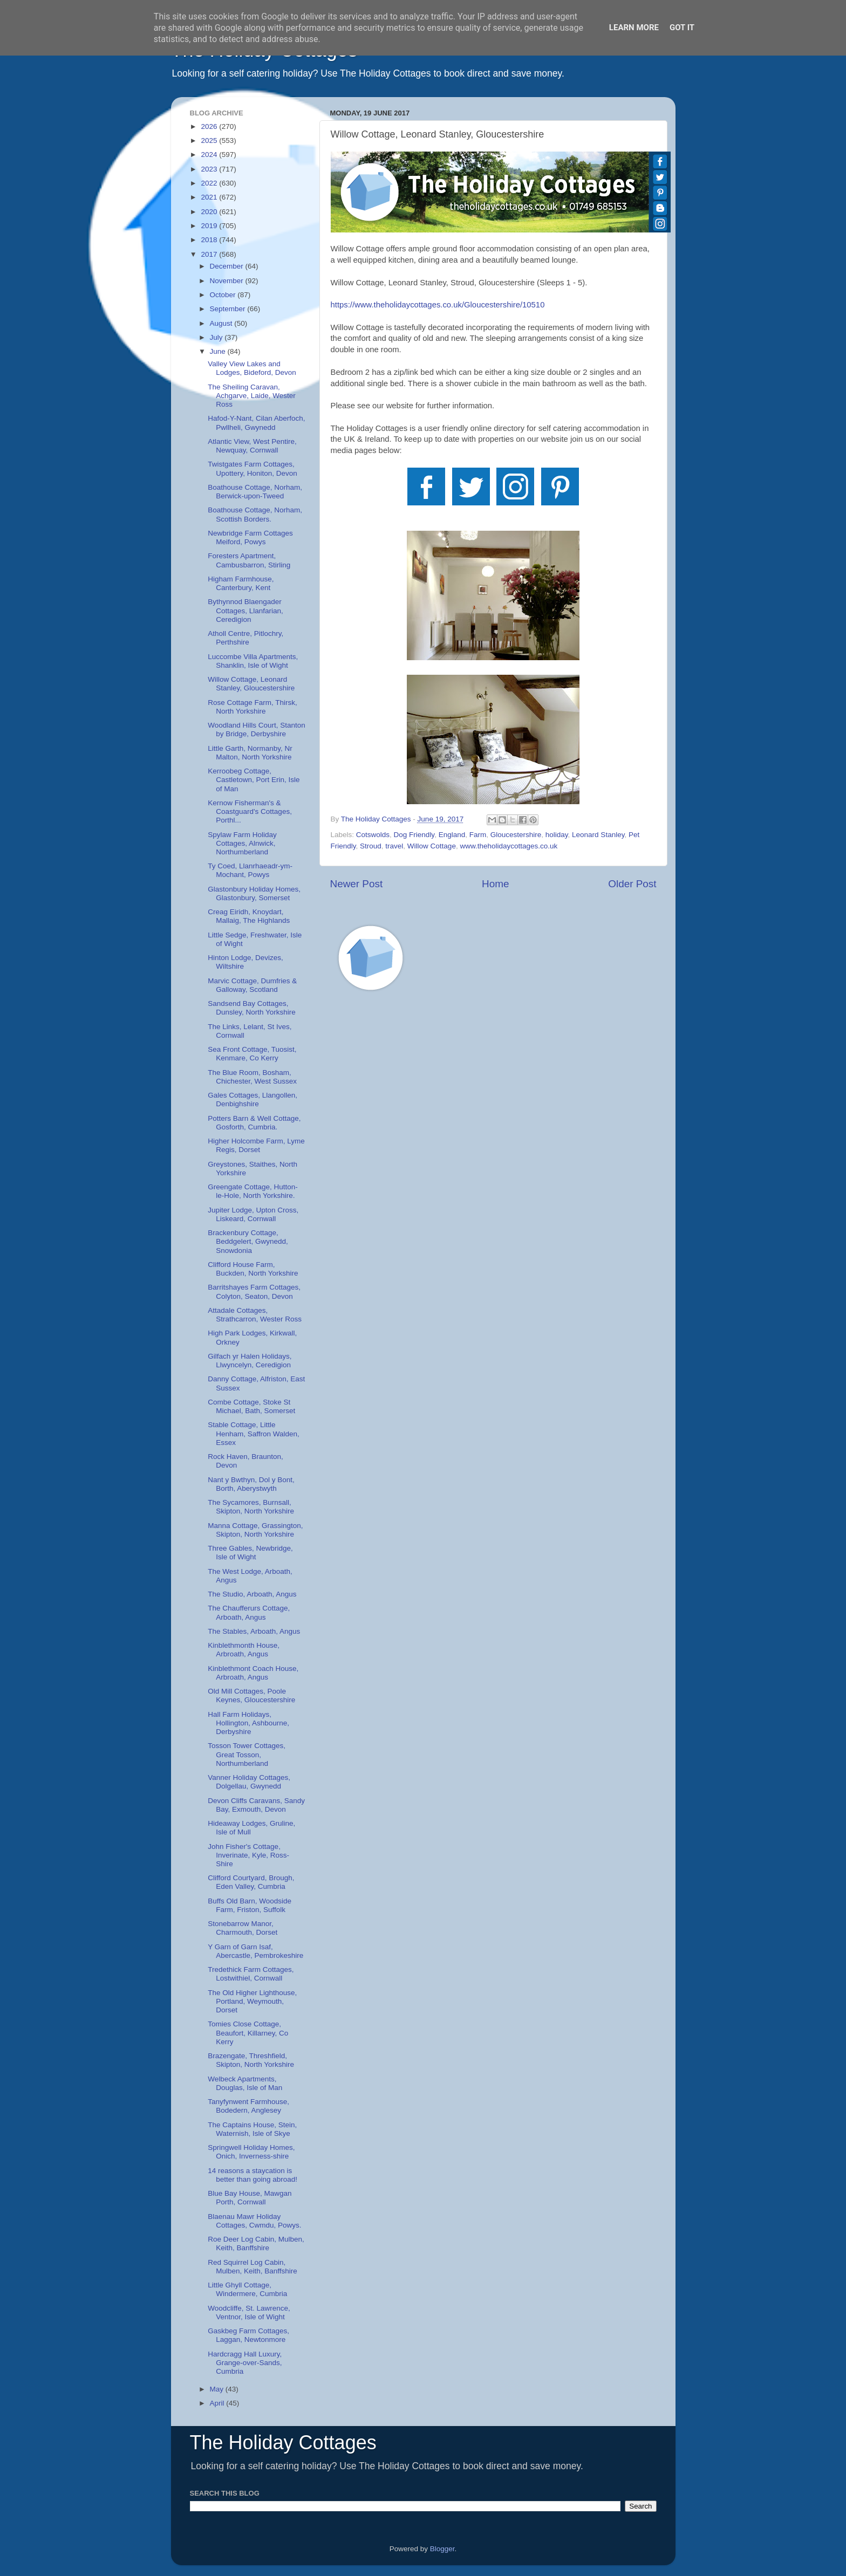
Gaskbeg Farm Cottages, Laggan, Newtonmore (248, 2335)
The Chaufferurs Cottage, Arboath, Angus (249, 1612)
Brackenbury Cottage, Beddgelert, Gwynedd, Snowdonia (248, 1241)
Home (495, 883)
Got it (682, 27)
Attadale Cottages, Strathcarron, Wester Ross (255, 1314)
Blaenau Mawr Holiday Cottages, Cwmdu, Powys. (254, 2220)
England (452, 835)
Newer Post (356, 883)
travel (394, 846)
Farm (478, 835)
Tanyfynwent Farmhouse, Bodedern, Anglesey (248, 2106)
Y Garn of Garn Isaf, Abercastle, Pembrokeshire (255, 1951)
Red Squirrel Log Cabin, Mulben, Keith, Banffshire (252, 2266)
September (229, 309)
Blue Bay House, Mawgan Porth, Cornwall (249, 2197)
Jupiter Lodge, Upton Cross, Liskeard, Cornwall (253, 1214)
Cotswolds (373, 835)
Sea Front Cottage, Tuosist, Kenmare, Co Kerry (252, 1053)
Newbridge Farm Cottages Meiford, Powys (250, 537)
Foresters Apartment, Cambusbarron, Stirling (249, 560)
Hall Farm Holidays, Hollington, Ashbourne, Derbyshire (248, 1723)
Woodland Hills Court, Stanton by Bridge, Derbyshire (256, 729)
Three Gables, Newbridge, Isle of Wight (250, 1552)
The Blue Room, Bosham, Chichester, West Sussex (252, 1076)
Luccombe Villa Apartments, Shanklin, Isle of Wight (253, 661)
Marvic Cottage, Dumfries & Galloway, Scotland (252, 985)
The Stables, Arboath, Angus (254, 1631)
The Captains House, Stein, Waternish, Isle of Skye (252, 2129)
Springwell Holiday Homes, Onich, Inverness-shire (251, 2151)
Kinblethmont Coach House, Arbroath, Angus (253, 1672)
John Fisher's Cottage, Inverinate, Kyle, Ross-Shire (248, 1855)
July (217, 337)
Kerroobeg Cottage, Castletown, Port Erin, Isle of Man (253, 779)
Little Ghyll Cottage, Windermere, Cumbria (247, 2289)
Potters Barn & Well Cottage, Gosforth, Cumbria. (254, 1122)
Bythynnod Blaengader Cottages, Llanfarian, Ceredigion (245, 610)
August (222, 323)
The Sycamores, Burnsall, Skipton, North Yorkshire (251, 1506)
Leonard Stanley (598, 835)
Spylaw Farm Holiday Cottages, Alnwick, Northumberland (242, 843)
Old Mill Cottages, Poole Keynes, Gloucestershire (251, 1695)
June (219, 351)
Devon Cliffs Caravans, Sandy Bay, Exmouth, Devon (256, 1805)
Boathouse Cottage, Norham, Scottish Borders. (255, 514)
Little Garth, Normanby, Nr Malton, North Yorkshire (250, 752)
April (218, 2403)
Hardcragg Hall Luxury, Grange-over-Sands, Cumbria (245, 2362)
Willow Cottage (431, 846)
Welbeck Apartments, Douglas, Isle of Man (245, 2083)
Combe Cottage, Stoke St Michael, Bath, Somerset (251, 1406)
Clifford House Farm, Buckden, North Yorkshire (253, 1268)
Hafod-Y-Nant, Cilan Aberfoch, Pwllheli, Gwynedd (256, 422)
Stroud (370, 846)
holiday (556, 835)
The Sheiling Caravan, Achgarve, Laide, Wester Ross (252, 395)
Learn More (634, 27)
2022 (210, 183)
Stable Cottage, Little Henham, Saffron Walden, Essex (253, 1433)
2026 (210, 126)
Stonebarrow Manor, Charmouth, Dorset (242, 1928)
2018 (210, 240)
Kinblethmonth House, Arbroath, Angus (243, 1649)
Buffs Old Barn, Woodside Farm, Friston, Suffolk (249, 1905)
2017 (210, 254)
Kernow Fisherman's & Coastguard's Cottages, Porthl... (250, 811)
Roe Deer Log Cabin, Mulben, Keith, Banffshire (256, 2243)
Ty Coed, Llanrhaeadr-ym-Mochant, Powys (250, 870)
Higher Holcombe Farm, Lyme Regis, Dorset (256, 1145)
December (227, 266)
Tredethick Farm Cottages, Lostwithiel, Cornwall (251, 1973)
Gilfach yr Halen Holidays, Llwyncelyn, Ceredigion (249, 1360)
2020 (210, 212)
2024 (210, 154)
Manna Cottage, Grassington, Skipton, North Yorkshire (255, 1530)
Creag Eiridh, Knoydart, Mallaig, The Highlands (249, 916)
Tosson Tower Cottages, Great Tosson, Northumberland (246, 1754)
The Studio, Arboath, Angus (252, 1594)
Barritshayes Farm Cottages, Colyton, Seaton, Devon (254, 1291)
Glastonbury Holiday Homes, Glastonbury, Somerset (254, 893)
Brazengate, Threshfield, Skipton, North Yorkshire (251, 2060)
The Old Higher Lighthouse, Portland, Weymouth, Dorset (252, 2001)
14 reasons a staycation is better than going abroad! (252, 2175)
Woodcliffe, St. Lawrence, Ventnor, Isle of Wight (249, 2312)
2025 (210, 140)
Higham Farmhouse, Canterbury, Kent (241, 583)
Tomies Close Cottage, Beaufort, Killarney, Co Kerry (248, 2032)
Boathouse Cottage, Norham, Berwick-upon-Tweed (255, 491)
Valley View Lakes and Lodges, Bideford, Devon (252, 368)
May (218, 2389)
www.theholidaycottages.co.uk (508, 846)
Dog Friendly (414, 835)
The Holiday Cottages (283, 2442)
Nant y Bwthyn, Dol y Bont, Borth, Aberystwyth (251, 1484)
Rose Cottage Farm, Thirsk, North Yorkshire (252, 706)
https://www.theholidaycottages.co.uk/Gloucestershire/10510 (438, 304)
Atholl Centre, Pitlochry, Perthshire (245, 637)
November (227, 281)
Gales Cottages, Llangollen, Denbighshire (252, 1099)
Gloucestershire (516, 835)
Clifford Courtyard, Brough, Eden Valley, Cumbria (251, 1882)
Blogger (442, 2549)
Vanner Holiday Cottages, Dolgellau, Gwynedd (249, 1781)
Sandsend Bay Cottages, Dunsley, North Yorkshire (252, 1007)
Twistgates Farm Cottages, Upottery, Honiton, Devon (252, 468)
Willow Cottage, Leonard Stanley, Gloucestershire (251, 683)
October (224, 295)
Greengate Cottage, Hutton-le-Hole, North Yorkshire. (253, 1191)
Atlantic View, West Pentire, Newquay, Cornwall (252, 445)
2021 (210, 197)
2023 (210, 169)
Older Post (632, 883)
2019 (210, 226)
